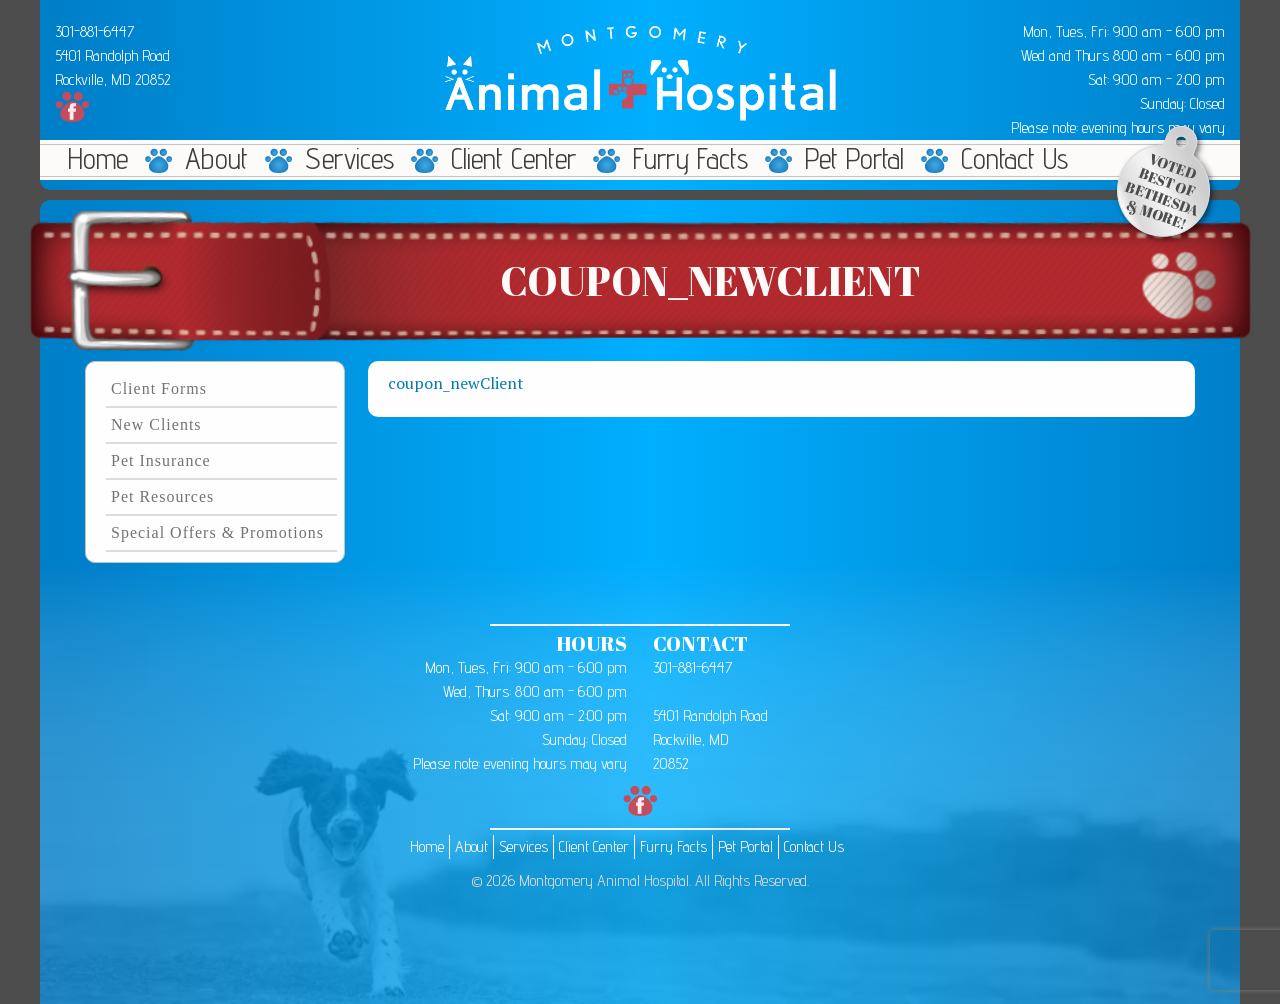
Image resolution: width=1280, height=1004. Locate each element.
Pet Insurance (161, 460)
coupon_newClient (456, 383)
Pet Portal (854, 159)
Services (349, 159)
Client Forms (159, 388)
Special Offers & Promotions (217, 532)
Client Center (513, 159)
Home (98, 159)
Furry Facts (690, 159)
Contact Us (1014, 159)
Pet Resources (162, 496)
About (216, 159)
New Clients (156, 424)
